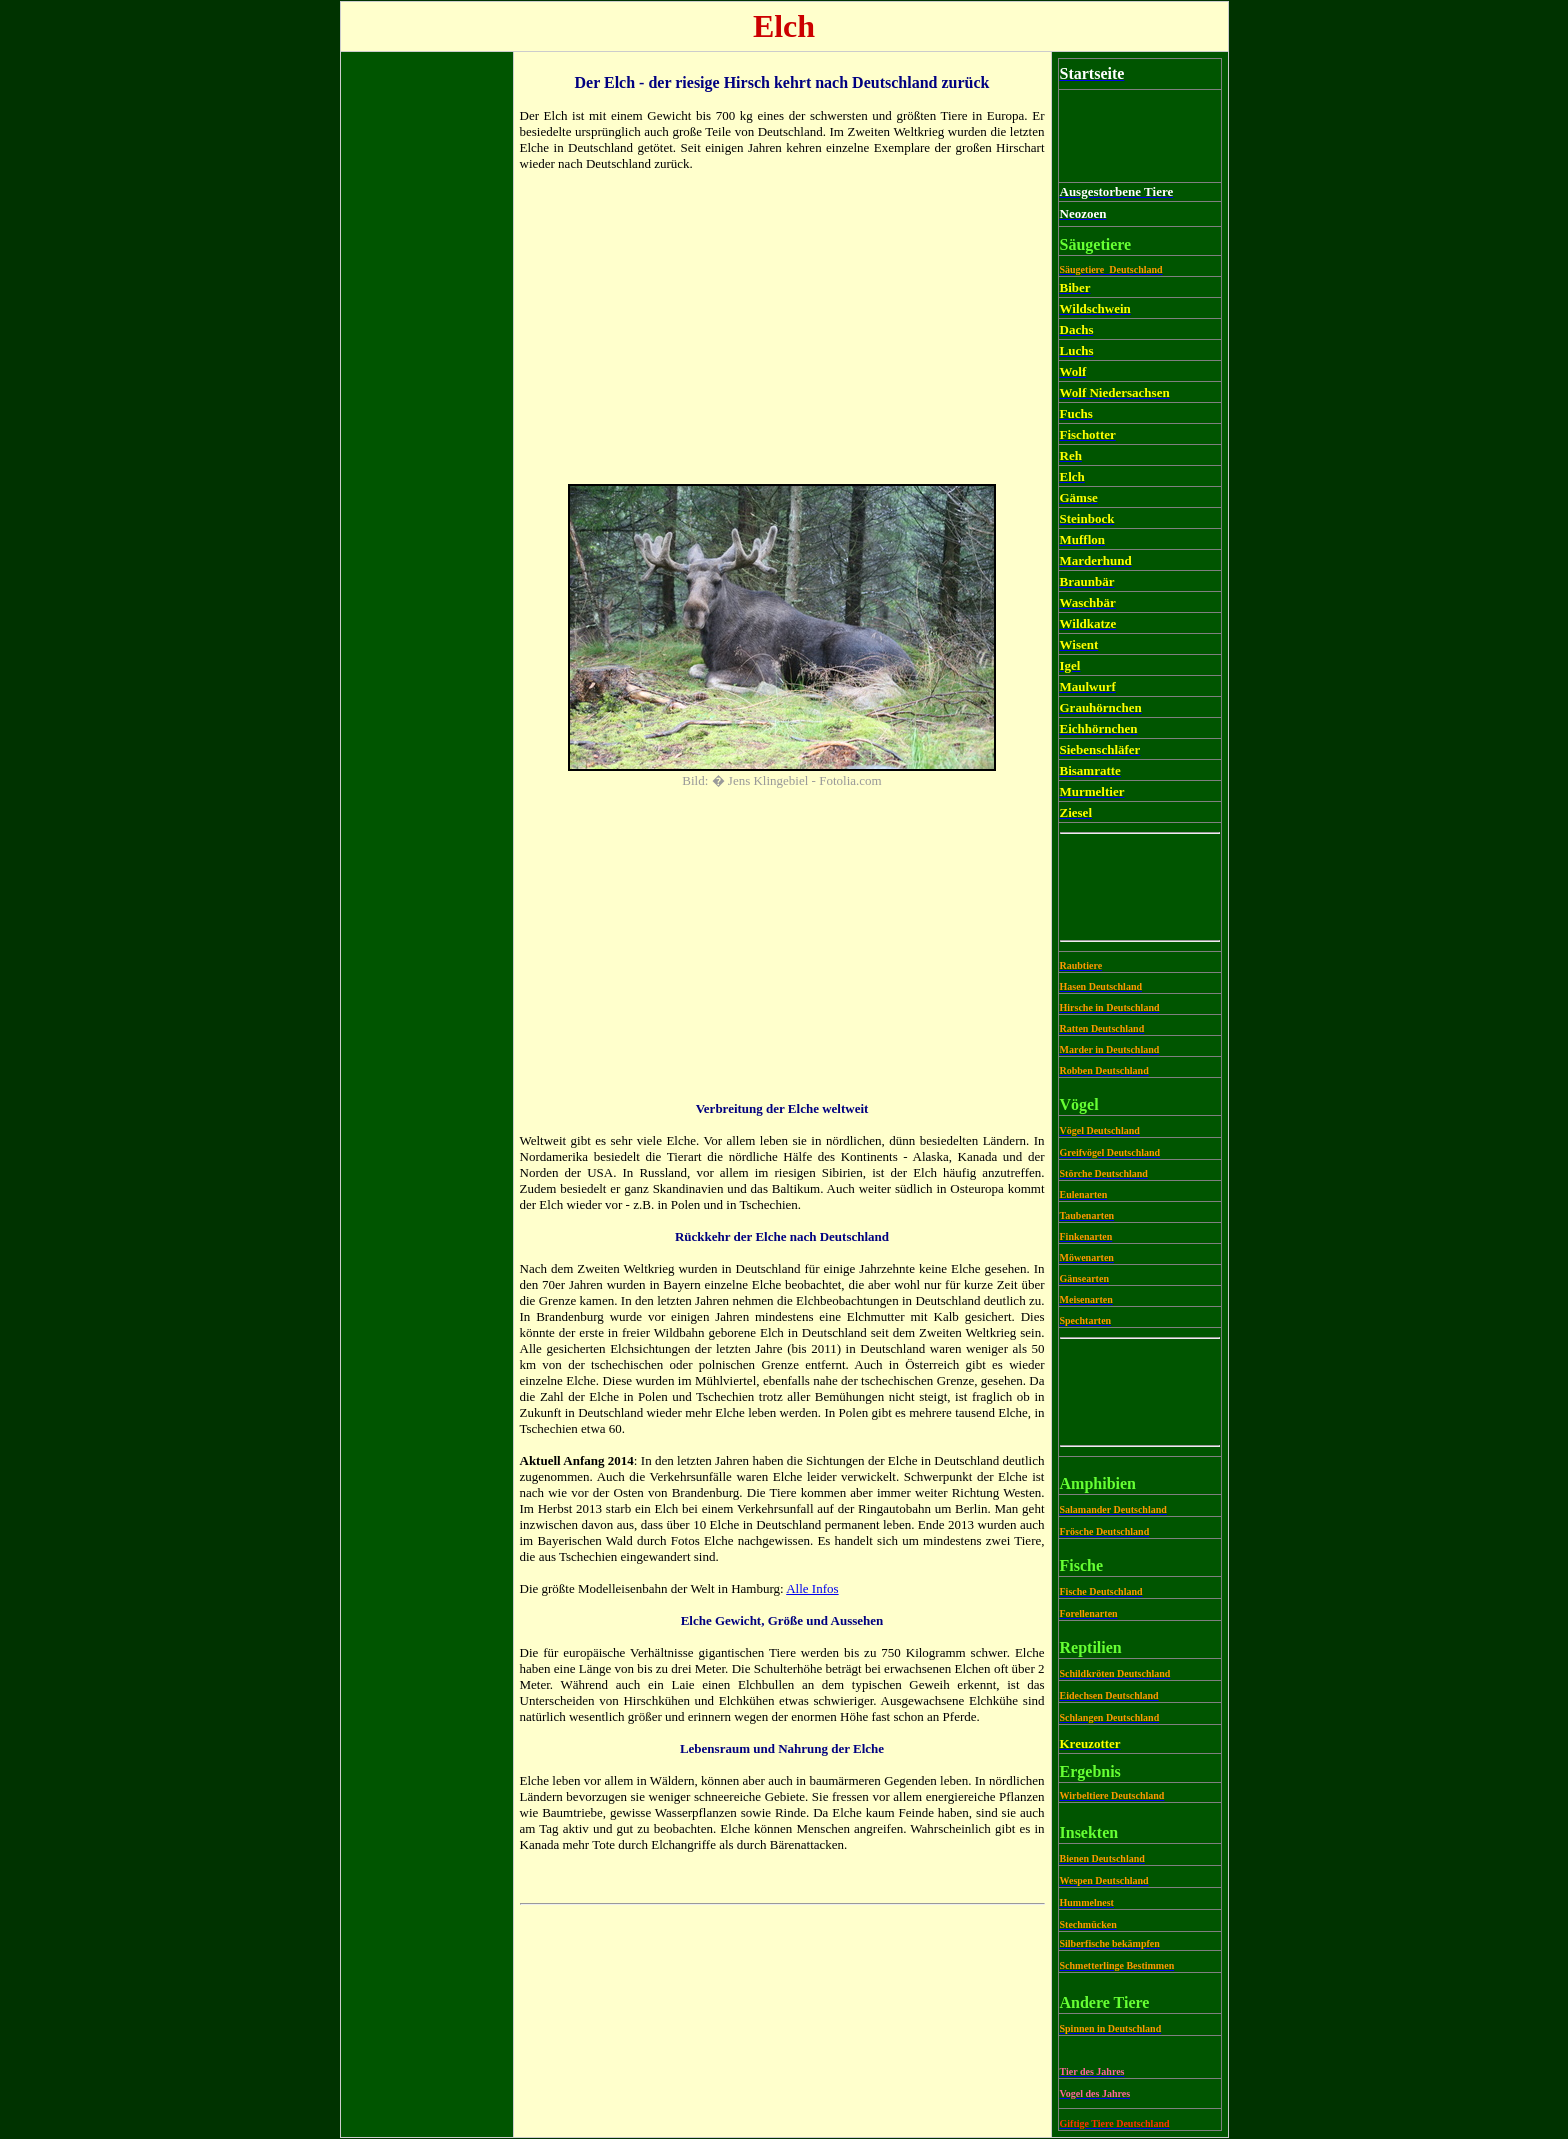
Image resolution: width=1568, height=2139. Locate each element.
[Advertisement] (427, 358)
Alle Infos (812, 1588)
